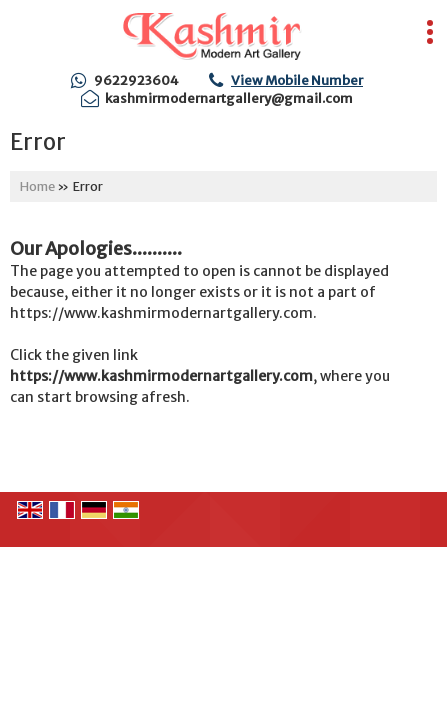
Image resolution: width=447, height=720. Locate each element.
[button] (297, 80)
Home (37, 186)
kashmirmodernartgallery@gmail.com (229, 98)
